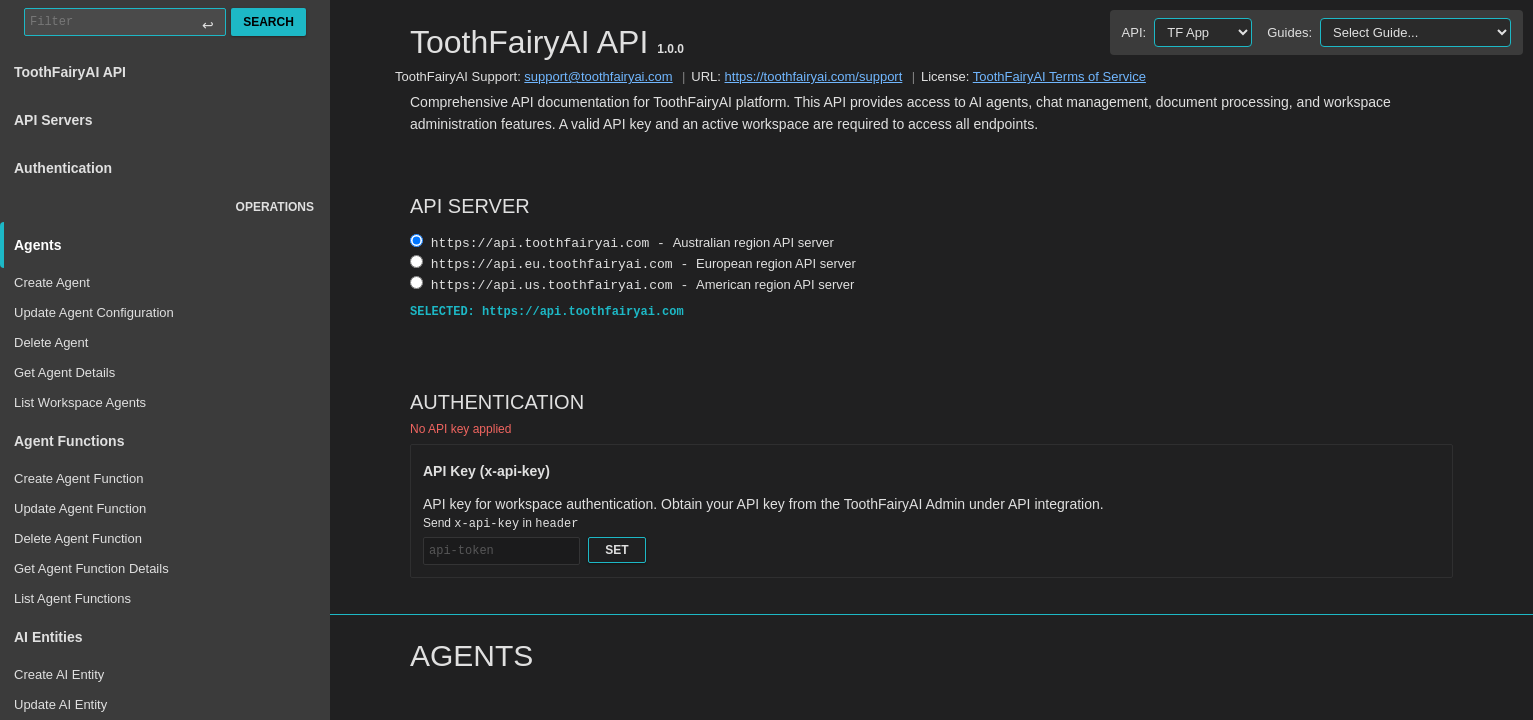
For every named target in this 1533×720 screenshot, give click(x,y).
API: (1134, 32)
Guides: (1289, 32)
